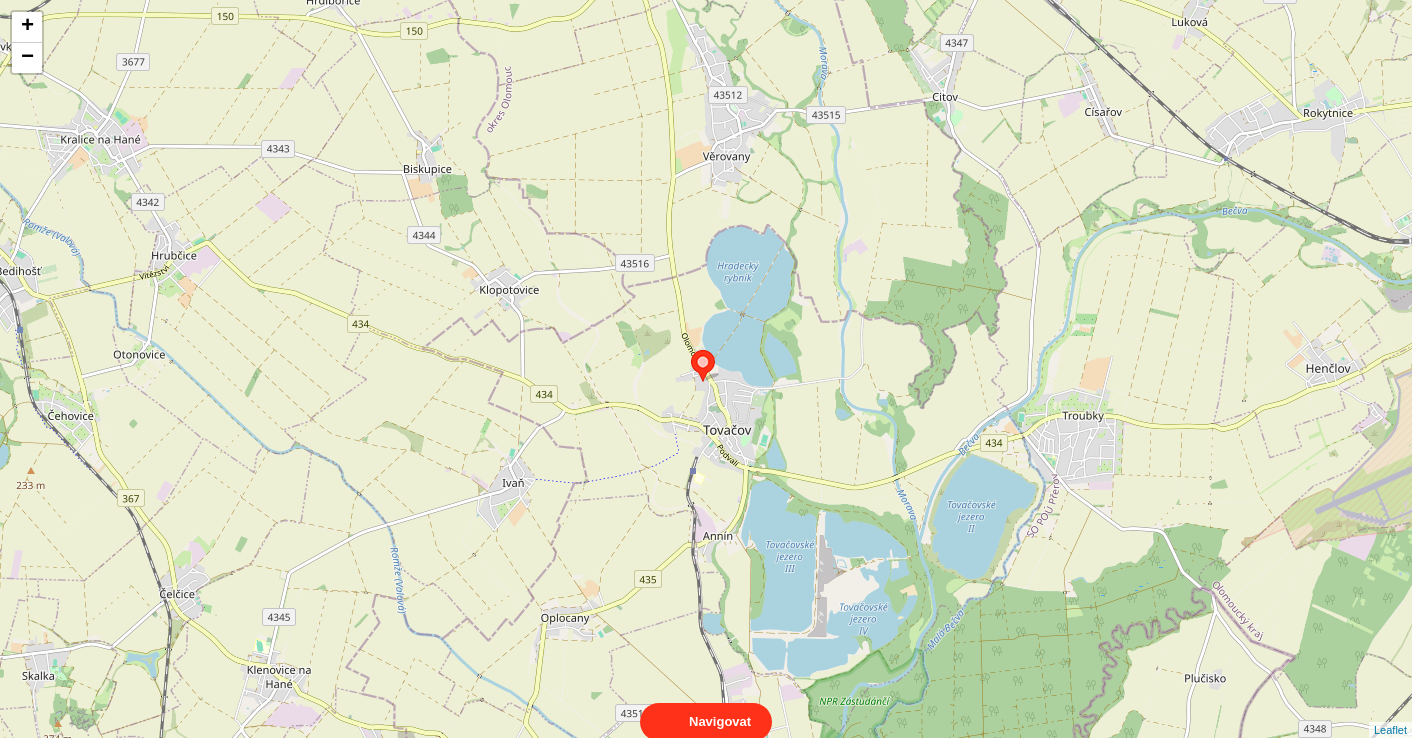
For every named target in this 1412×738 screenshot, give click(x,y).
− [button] (27, 58)
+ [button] (27, 27)
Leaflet (1390, 712)
